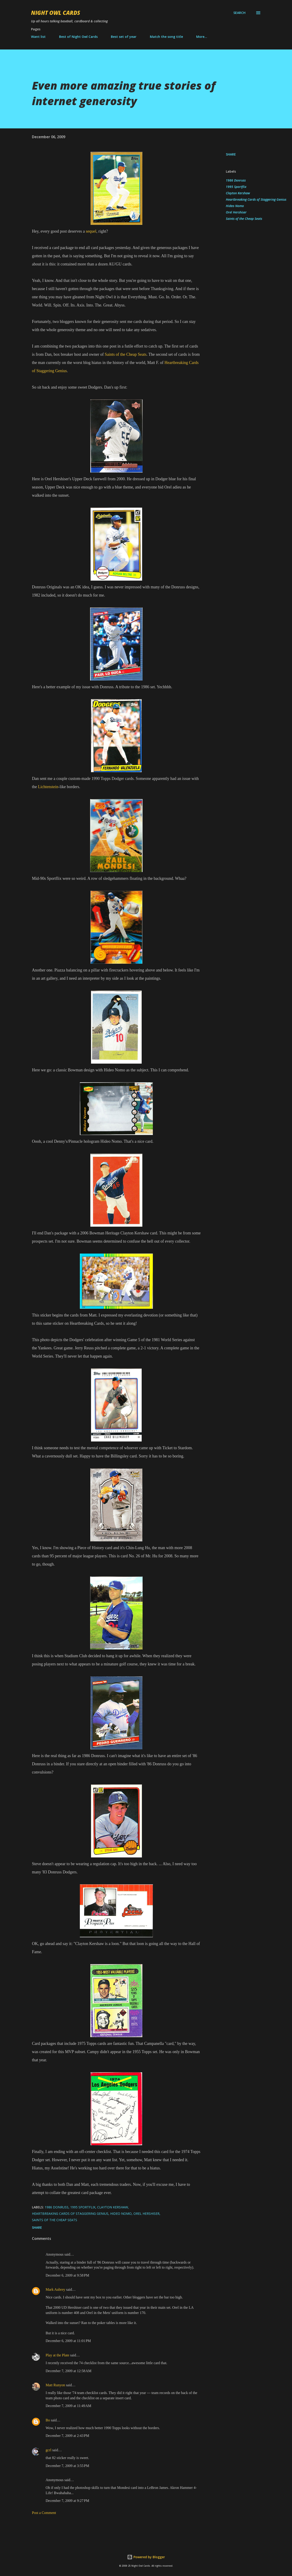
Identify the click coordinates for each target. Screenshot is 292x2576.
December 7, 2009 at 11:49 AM (68, 2406)
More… (201, 36)
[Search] (239, 13)
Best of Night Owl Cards (78, 36)
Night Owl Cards (55, 12)
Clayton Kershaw (238, 193)
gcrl (48, 2450)
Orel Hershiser (236, 212)
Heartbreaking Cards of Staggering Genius (256, 199)
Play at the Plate (57, 2355)
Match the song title (166, 36)
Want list (38, 36)
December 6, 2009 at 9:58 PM (67, 2275)
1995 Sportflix (236, 186)
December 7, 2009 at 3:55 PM (67, 2466)
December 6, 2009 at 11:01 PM (68, 2341)
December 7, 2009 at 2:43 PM (67, 2436)
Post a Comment (44, 2513)
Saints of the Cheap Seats (125, 354)
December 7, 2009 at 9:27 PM (67, 2501)
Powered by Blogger (146, 2557)
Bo (48, 2420)
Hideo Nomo (235, 206)
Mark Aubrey (55, 2289)
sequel (91, 231)
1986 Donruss (236, 180)
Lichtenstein (48, 786)
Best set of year (123, 36)
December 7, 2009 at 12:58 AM (68, 2371)
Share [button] (231, 154)
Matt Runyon (55, 2385)
